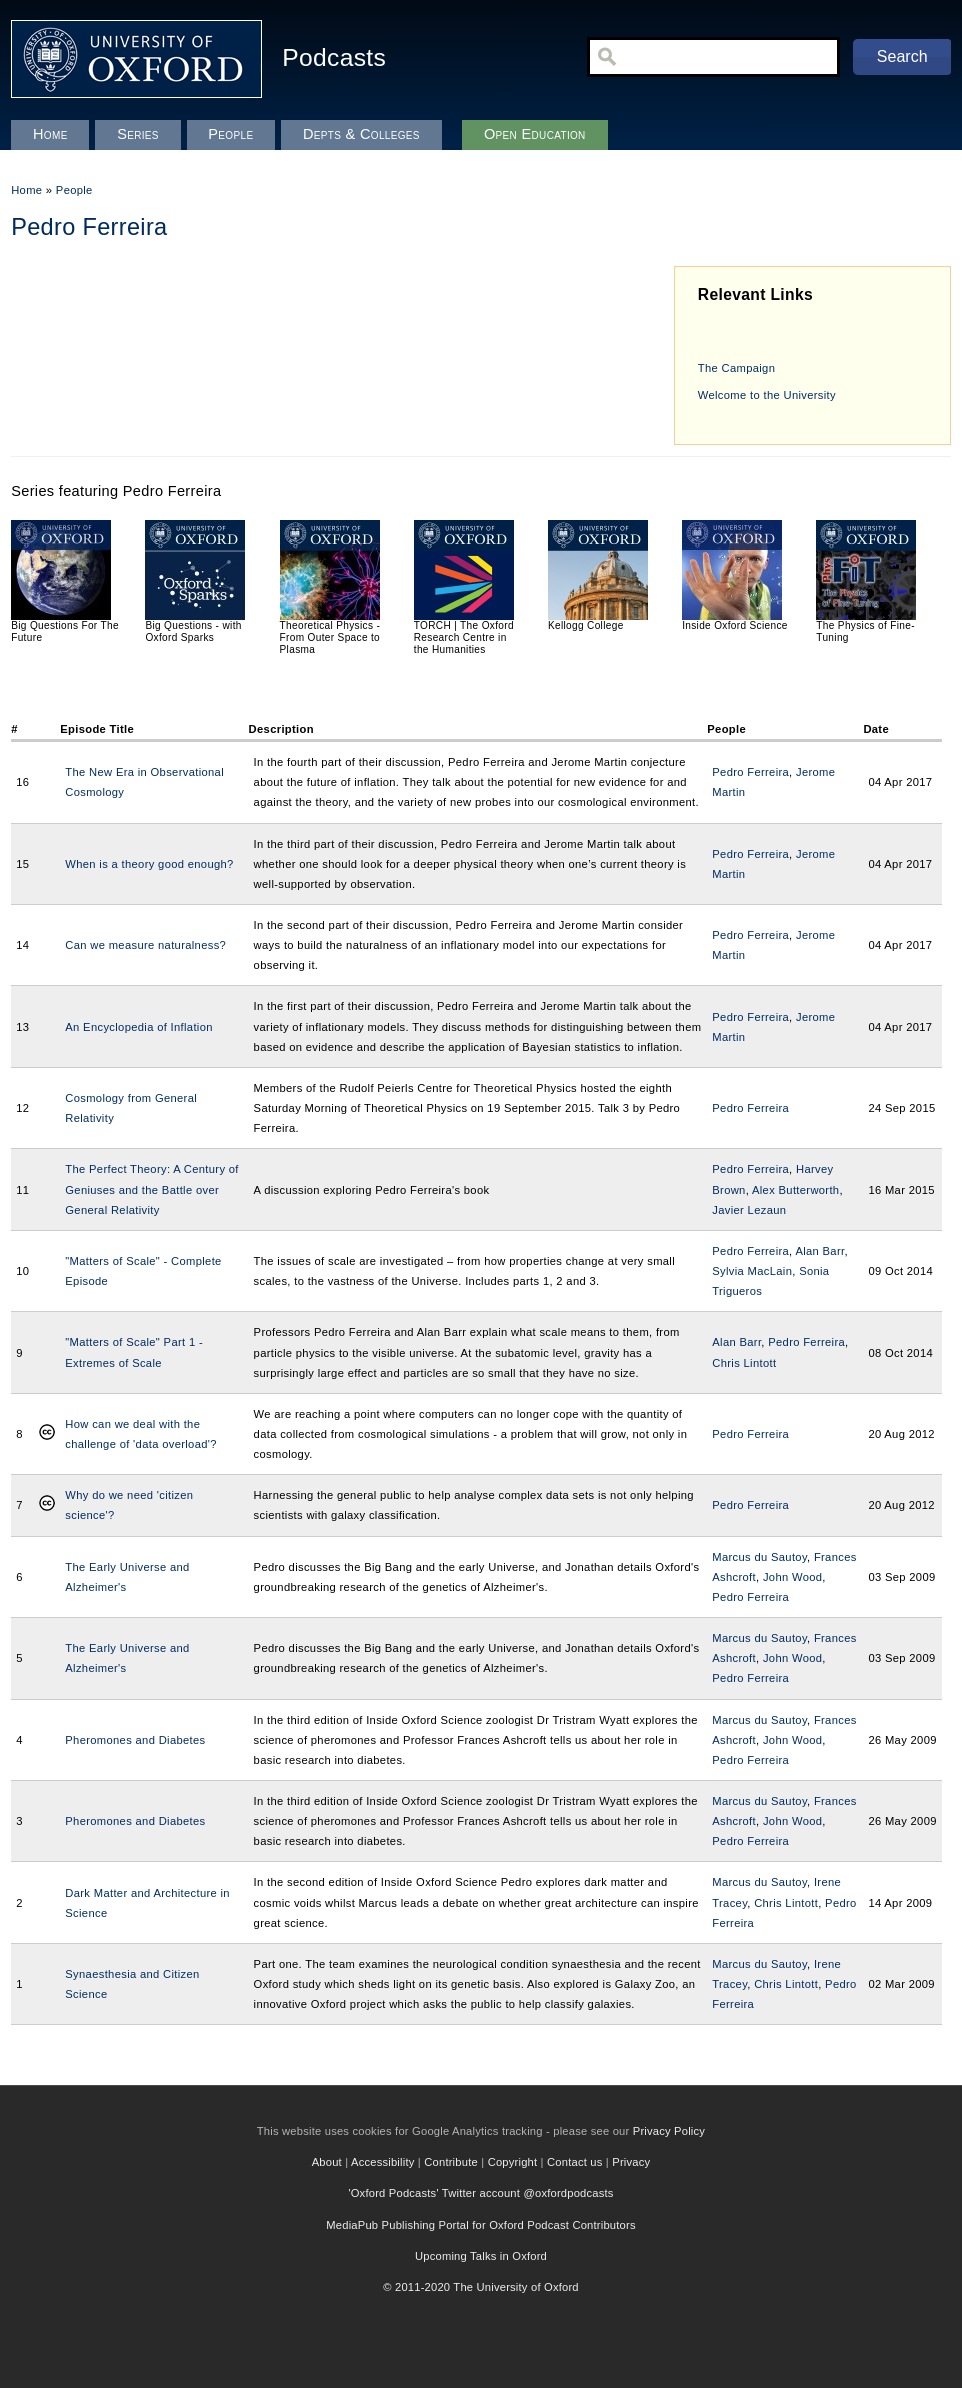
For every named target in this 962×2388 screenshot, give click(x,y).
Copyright (513, 2162)
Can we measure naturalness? (145, 945)
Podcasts (334, 57)
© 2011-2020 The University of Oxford (481, 2287)
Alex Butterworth (795, 1190)
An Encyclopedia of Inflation (138, 1027)
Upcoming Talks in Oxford (481, 2256)
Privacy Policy (669, 2131)
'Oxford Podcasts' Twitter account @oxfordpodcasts (480, 2193)
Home (26, 190)
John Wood (792, 1577)
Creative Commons (47, 1434)
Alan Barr (819, 1251)
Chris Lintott (744, 1363)
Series (138, 134)
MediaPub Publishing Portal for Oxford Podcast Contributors (480, 2225)
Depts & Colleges (361, 134)
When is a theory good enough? (149, 864)
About (327, 2162)
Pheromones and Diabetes (135, 1740)
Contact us (574, 2162)
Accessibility (383, 2162)
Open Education (535, 134)
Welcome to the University (767, 395)
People (74, 190)
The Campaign (736, 368)
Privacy (631, 2162)
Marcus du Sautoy (759, 1557)
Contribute (451, 2162)
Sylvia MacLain (752, 1271)
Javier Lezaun (749, 1210)
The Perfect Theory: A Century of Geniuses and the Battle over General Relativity (151, 1189)
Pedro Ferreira (750, 772)
